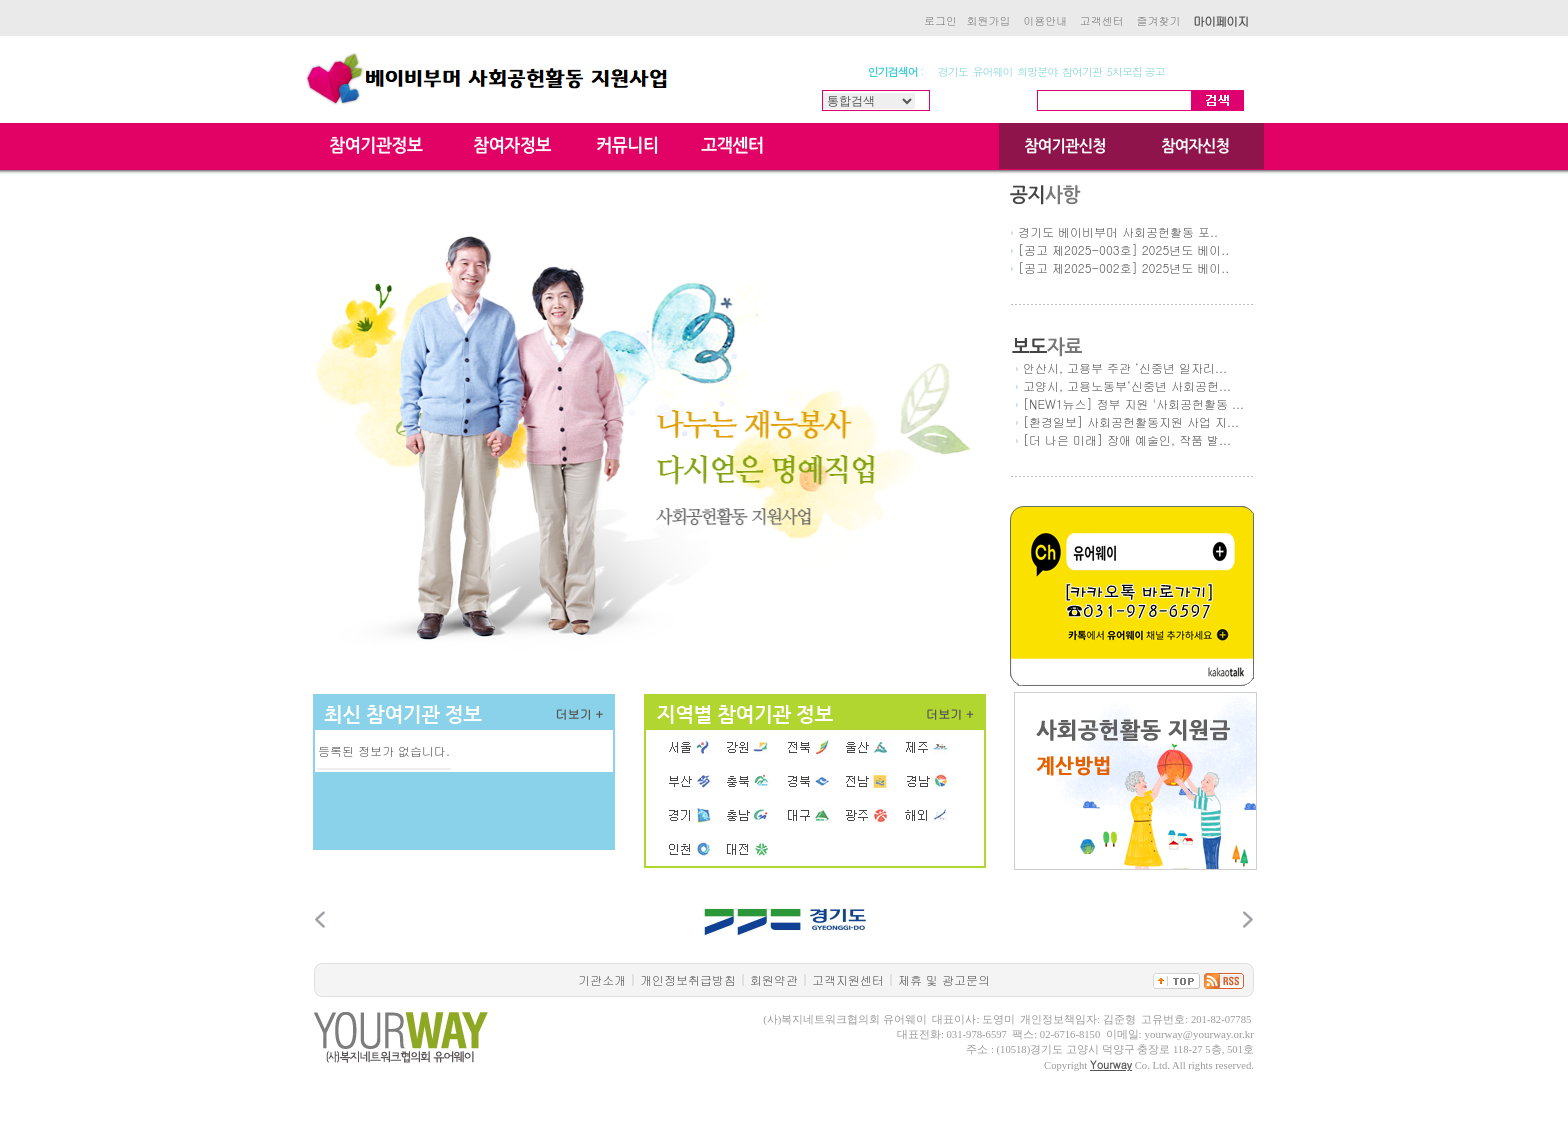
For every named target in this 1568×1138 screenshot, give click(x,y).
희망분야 (1037, 71)
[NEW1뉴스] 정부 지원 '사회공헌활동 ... (1133, 403)
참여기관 (1082, 71)
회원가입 (989, 20)
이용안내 (1045, 20)
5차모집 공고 (1136, 71)
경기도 (953, 71)
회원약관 (774, 979)
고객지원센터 (848, 979)
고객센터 (1102, 20)
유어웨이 (993, 71)
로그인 (940, 20)
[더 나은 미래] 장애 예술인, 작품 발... (1127, 439)
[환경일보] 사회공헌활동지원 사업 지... (1131, 421)
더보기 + (580, 713)
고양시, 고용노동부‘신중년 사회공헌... (1127, 385)
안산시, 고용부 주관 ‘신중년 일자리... (1125, 367)
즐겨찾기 (1158, 20)
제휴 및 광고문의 (944, 979)
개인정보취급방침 (688, 979)
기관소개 (602, 979)
